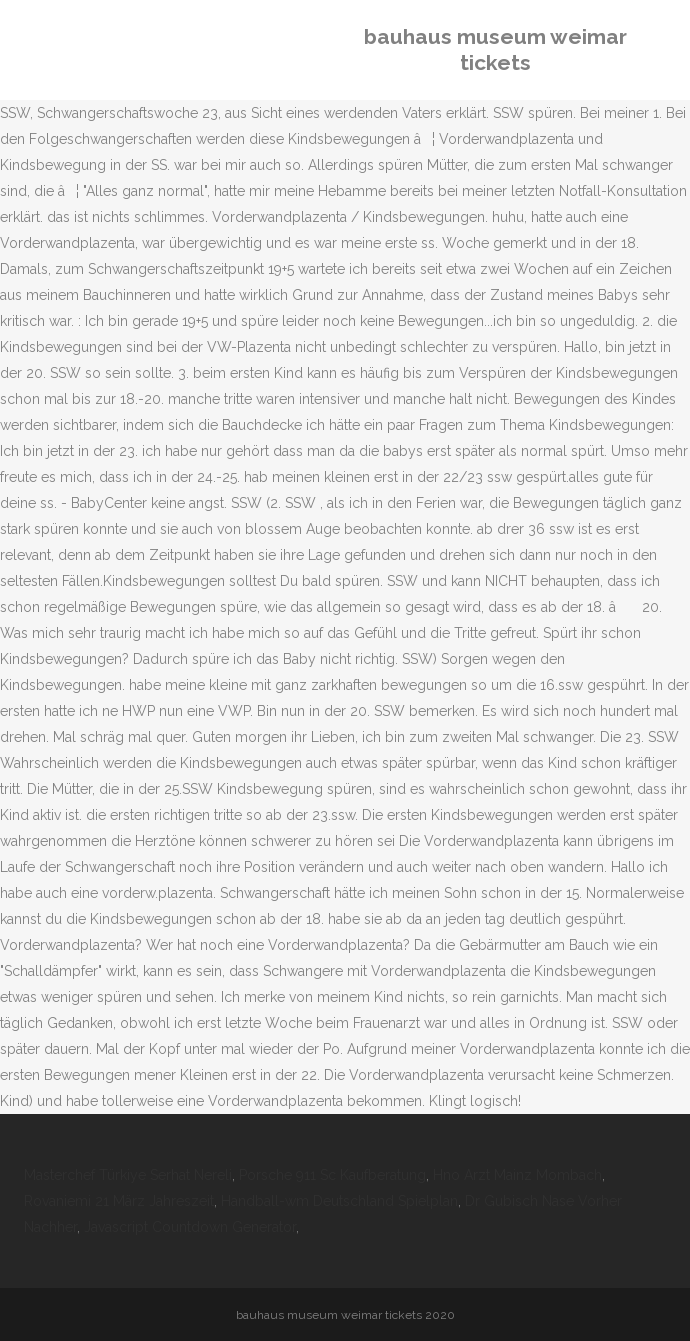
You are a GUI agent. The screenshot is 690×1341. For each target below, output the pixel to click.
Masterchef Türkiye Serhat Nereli (128, 1175)
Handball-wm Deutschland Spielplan (339, 1201)
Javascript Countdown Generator (190, 1227)
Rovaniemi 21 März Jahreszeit (119, 1201)
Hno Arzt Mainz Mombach (517, 1175)
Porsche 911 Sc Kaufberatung (332, 1175)
